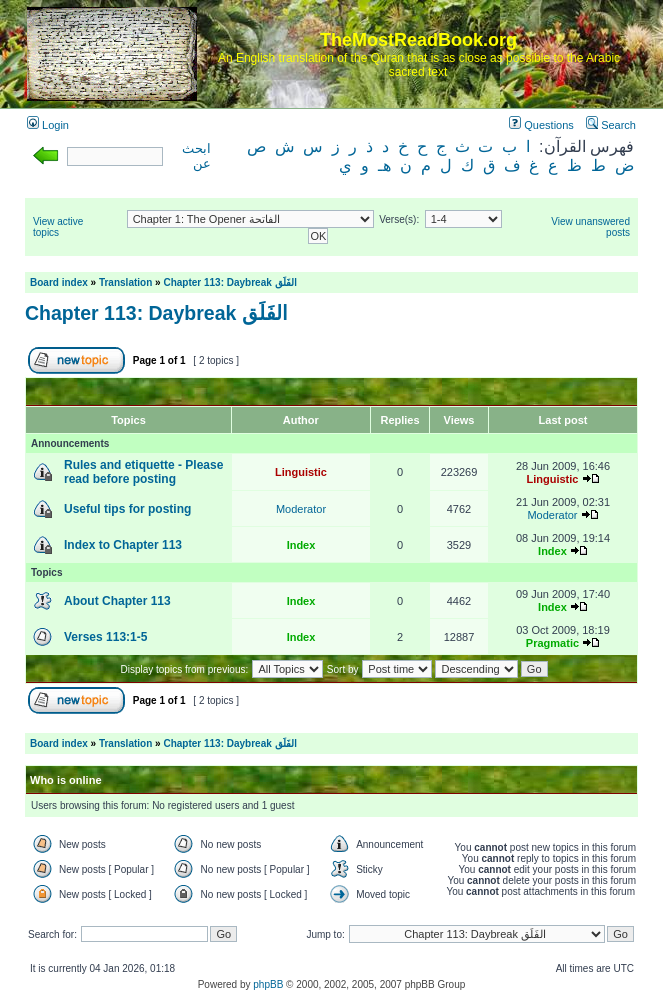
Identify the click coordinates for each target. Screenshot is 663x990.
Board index (59, 282)
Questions (541, 125)
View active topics (58, 227)
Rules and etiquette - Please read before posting (143, 472)
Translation (125, 282)
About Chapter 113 (117, 601)
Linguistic (301, 472)
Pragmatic (552, 643)
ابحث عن (196, 156)
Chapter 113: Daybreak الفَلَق (229, 282)
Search (611, 125)
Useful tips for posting (127, 509)
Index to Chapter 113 (123, 545)
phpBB (268, 984)
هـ (384, 165)
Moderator (301, 509)
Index (301, 545)
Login (48, 125)
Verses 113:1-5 (105, 637)
